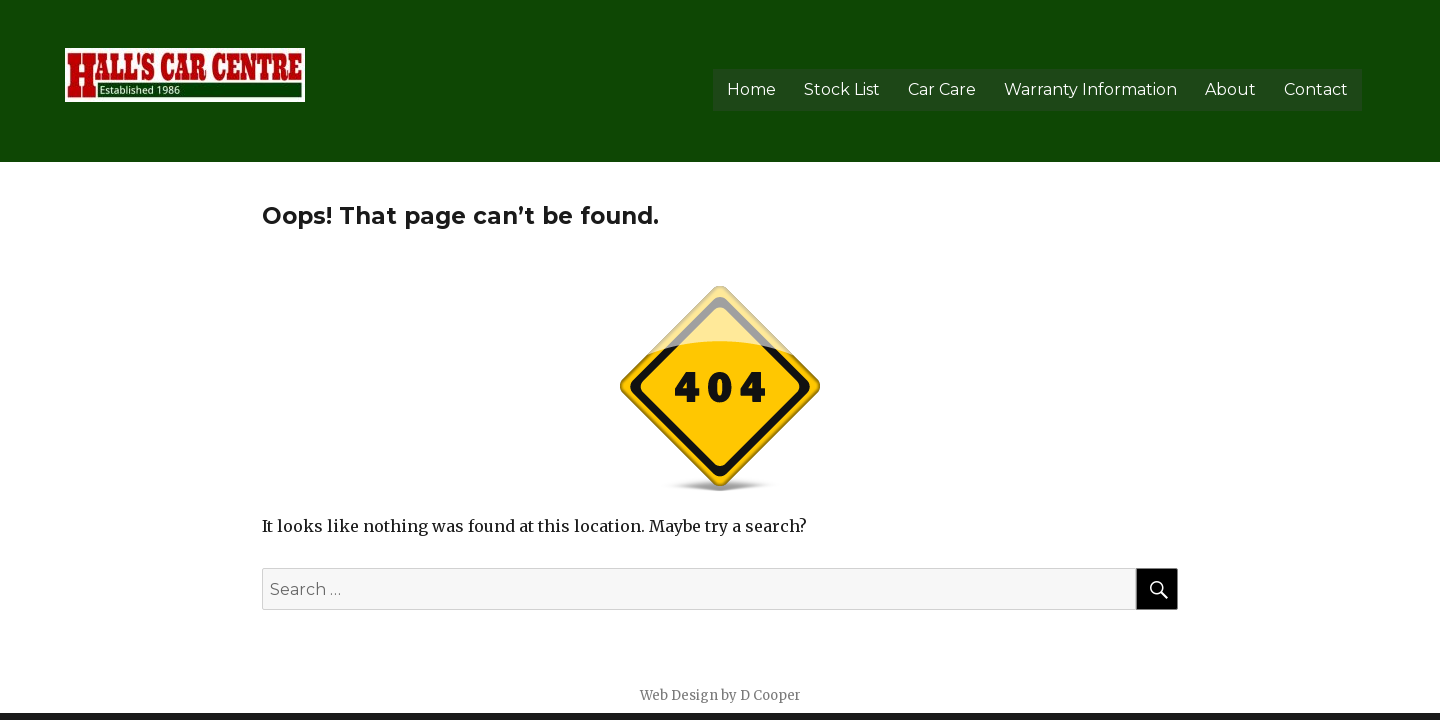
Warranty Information (1090, 89)
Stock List (842, 89)
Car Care (942, 89)
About (1230, 89)
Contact (1316, 89)
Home (751, 89)
